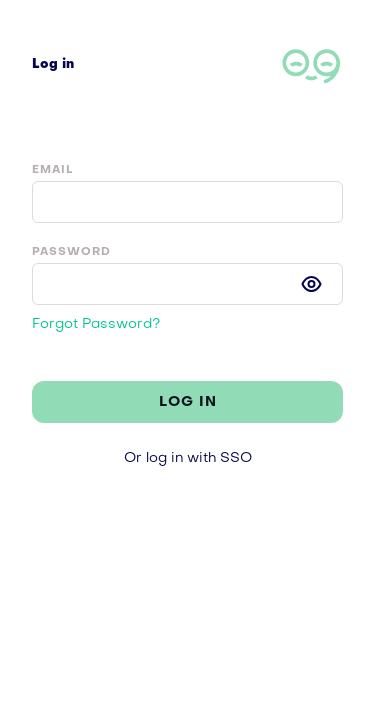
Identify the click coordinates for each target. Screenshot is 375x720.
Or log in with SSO (188, 458)
